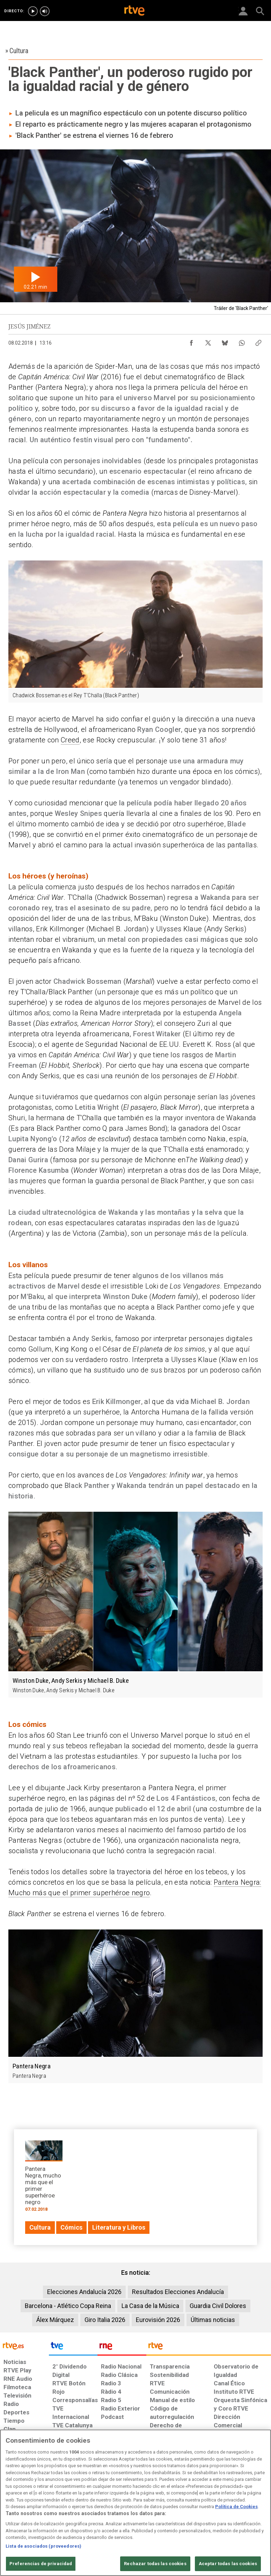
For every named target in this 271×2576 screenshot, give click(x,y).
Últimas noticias (213, 2319)
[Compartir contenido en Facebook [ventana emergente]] (191, 341)
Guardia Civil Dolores (218, 2305)
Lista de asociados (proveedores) (43, 2546)
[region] (135, 2502)
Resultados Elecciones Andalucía (178, 2291)
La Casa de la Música (150, 2305)
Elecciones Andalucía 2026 (84, 2291)
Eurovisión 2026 (158, 2319)
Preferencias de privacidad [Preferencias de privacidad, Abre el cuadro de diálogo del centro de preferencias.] (40, 2563)
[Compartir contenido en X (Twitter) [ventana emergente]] (208, 341)
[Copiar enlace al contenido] (258, 341)
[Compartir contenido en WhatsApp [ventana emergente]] (241, 341)
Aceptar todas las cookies (228, 2563)
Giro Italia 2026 (105, 2319)
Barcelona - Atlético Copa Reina (68, 2305)
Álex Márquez (55, 2319)
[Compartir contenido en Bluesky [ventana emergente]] (225, 341)
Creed (70, 740)
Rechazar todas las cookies (155, 2563)
